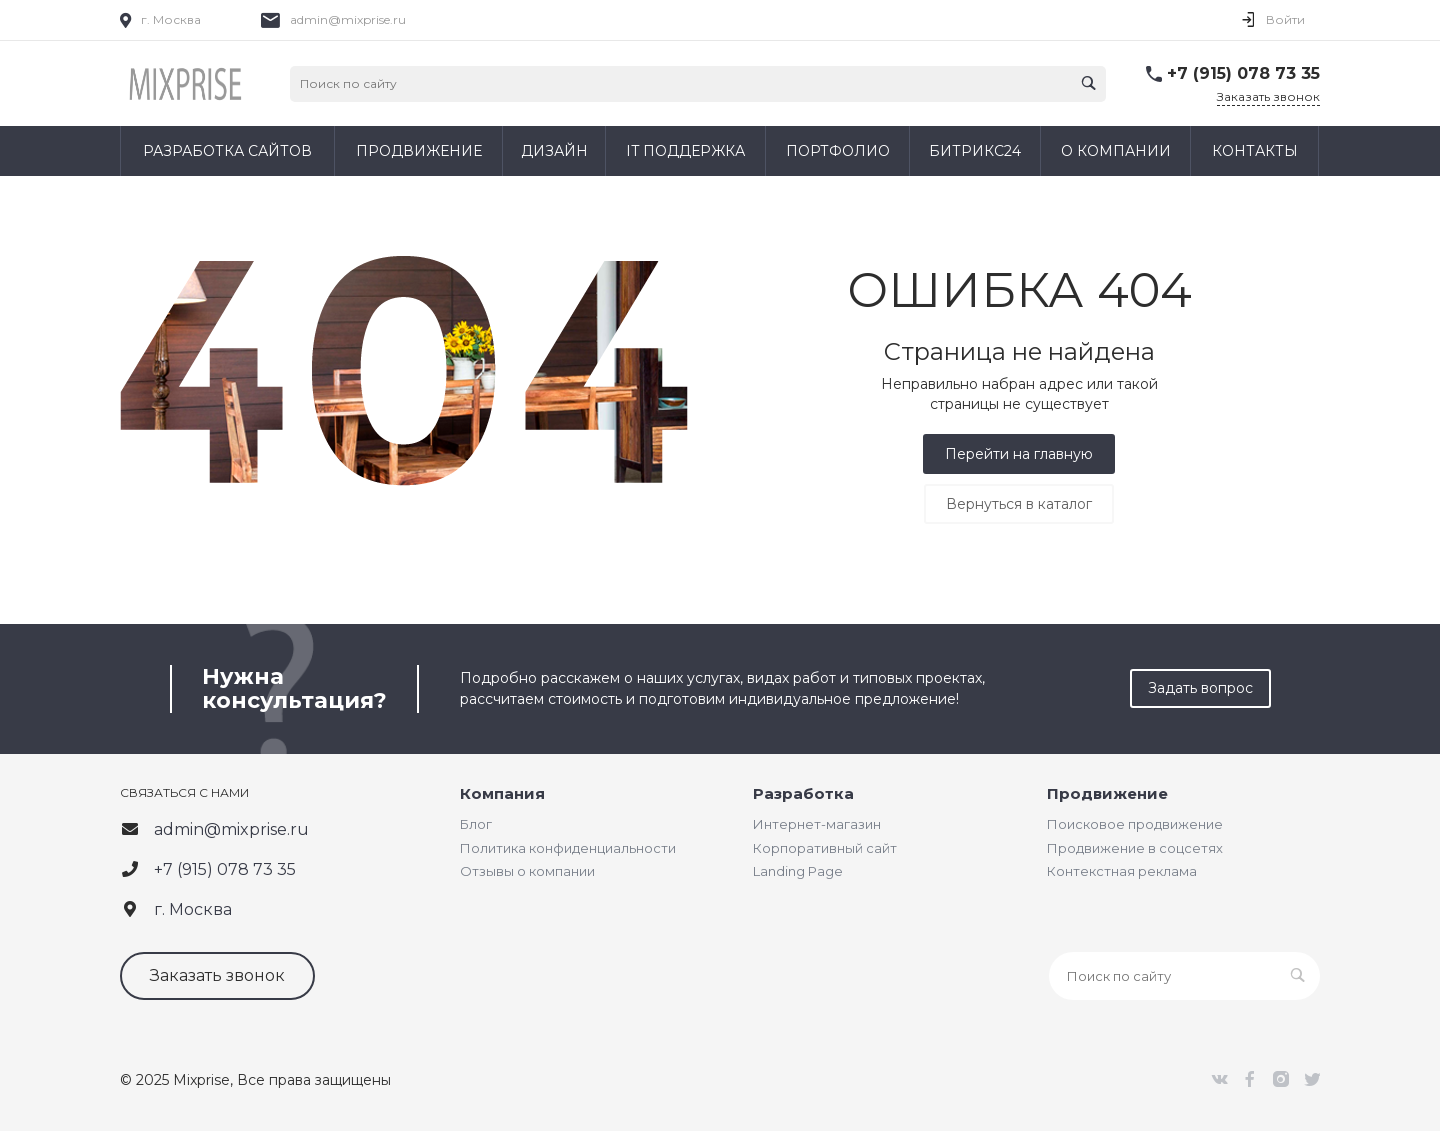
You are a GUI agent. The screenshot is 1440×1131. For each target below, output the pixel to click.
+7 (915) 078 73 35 (1243, 73)
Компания (502, 793)
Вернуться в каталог (1019, 504)
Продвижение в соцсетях (1135, 848)
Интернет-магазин (817, 824)
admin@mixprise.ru (348, 19)
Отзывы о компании (527, 871)
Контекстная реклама (1122, 871)
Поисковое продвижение (1135, 824)
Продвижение (1107, 793)
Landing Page (798, 871)
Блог (476, 824)
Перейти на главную (1019, 454)
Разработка (803, 793)
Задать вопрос (1200, 688)
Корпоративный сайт (825, 848)
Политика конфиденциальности (568, 848)
